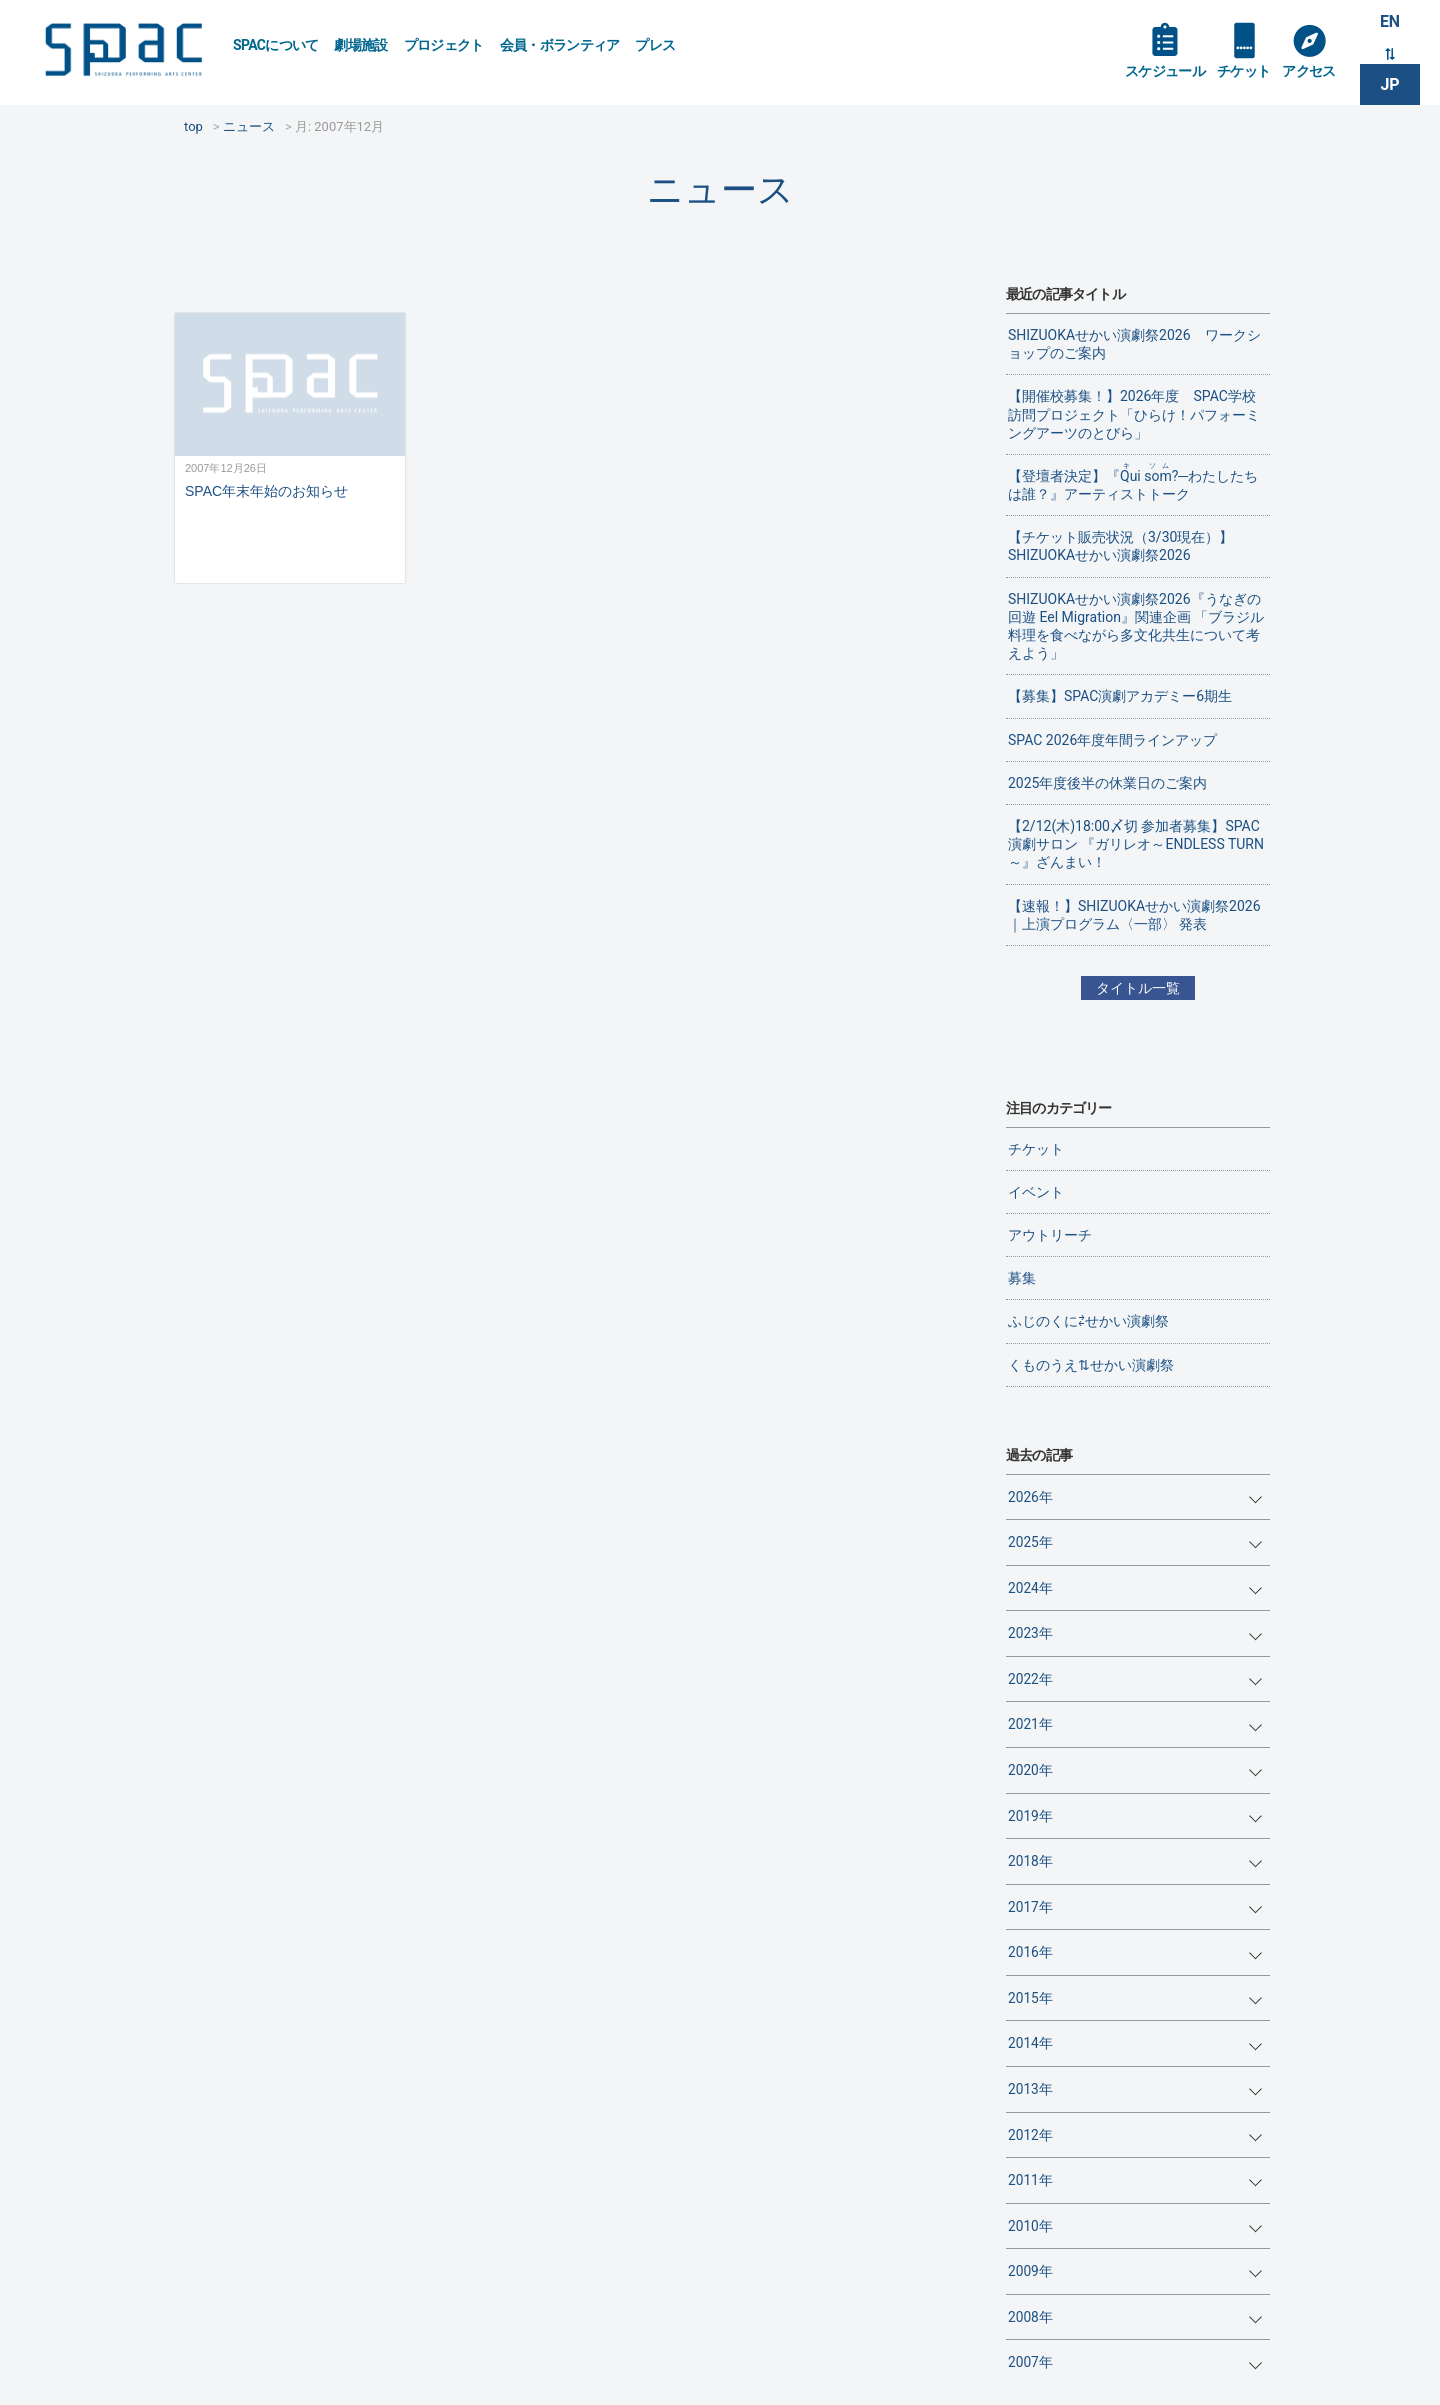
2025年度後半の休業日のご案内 (1107, 783)
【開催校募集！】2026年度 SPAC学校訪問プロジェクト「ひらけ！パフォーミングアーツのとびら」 (1134, 414)
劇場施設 (360, 45)
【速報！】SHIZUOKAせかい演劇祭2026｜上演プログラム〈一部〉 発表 (1134, 915)
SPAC (125, 50)
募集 (1022, 1278)
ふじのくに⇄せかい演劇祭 (1088, 1321)
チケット (1243, 72)
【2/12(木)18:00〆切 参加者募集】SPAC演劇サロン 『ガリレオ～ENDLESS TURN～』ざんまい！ (1136, 844)
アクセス (1308, 72)
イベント (1036, 1192)
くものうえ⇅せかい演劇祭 (1091, 1365)
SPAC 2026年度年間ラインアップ (1112, 740)
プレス (655, 45)
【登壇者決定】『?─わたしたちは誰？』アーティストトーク (1133, 482)
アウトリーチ (1050, 1235)
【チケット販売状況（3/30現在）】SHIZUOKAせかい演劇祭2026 (1120, 546)
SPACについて (275, 45)
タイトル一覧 (1138, 988)
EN (1390, 21)
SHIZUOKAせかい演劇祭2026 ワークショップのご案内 (1134, 344)
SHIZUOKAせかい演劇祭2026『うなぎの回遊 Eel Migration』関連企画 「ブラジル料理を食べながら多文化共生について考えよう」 (1136, 626)
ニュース (720, 189)
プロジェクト (444, 45)
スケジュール (1165, 72)
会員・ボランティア (560, 45)
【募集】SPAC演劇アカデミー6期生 (1120, 696)
